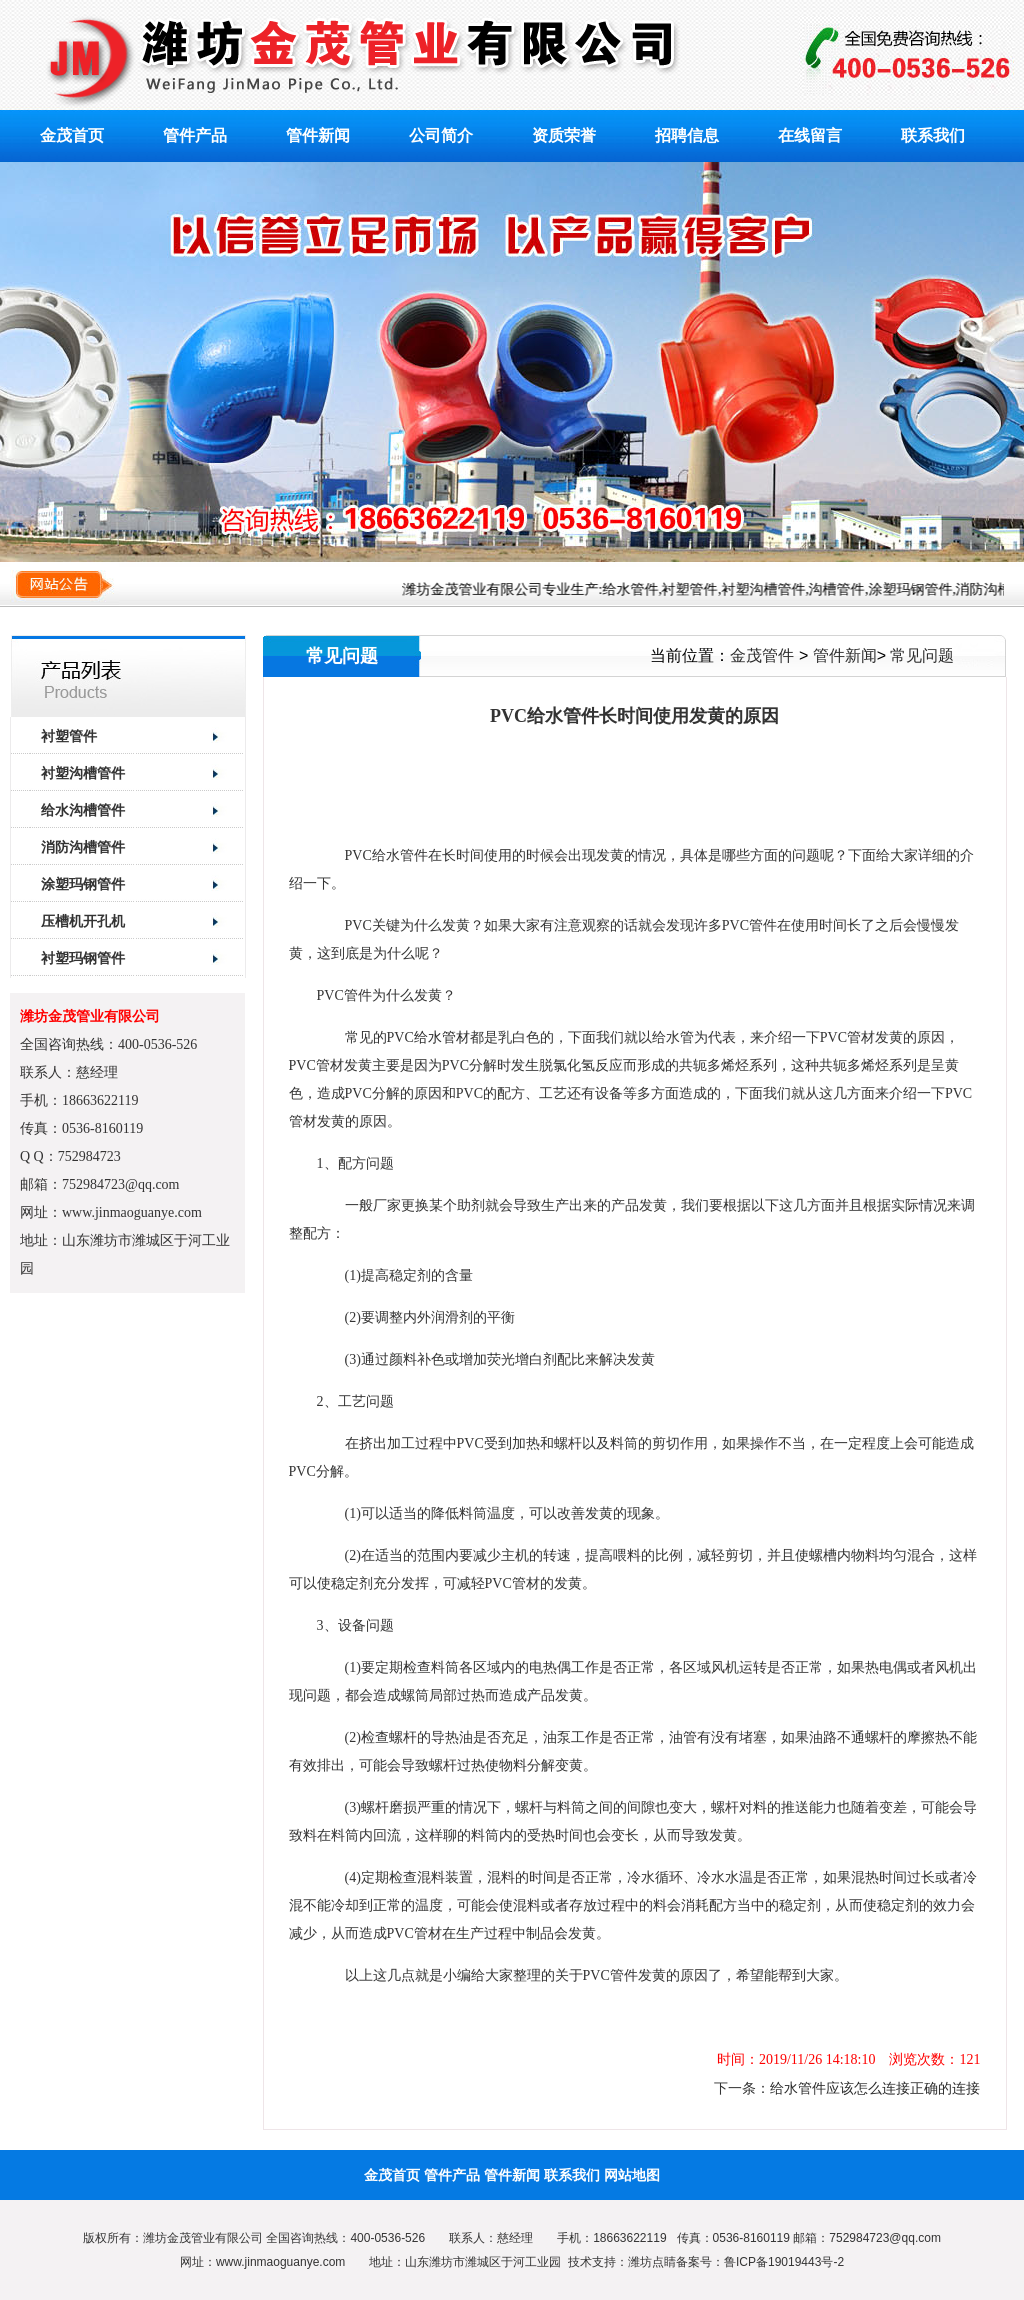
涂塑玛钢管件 (83, 884)
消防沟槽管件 (83, 847)
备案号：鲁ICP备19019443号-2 (760, 2262)
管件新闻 (318, 135)
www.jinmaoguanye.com (280, 2262)
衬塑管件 (69, 736)
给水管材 (442, 1037)
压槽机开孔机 (83, 921)
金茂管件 (762, 655)
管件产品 (195, 135)
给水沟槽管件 (83, 810)
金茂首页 (72, 135)
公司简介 (441, 135)
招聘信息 (687, 135)
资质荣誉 (564, 135)
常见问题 (922, 655)
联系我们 (933, 135)
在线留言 (810, 135)
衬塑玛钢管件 (83, 958)
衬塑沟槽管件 (83, 773)
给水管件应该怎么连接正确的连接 (875, 2088)
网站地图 (632, 2175)
